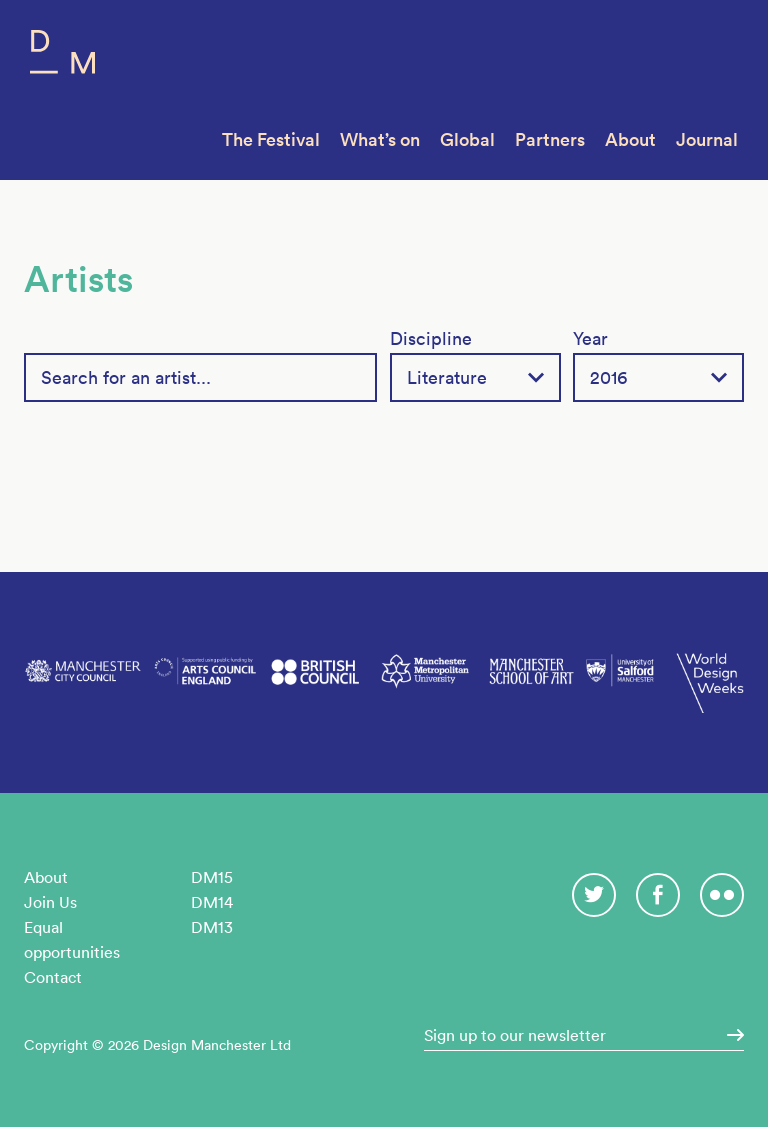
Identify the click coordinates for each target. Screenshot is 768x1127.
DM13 (212, 927)
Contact (53, 977)
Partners (550, 139)
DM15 (212, 877)
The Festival (271, 139)
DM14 (212, 902)
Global (467, 139)
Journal (707, 139)
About (630, 139)
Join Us (50, 902)
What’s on (380, 139)
